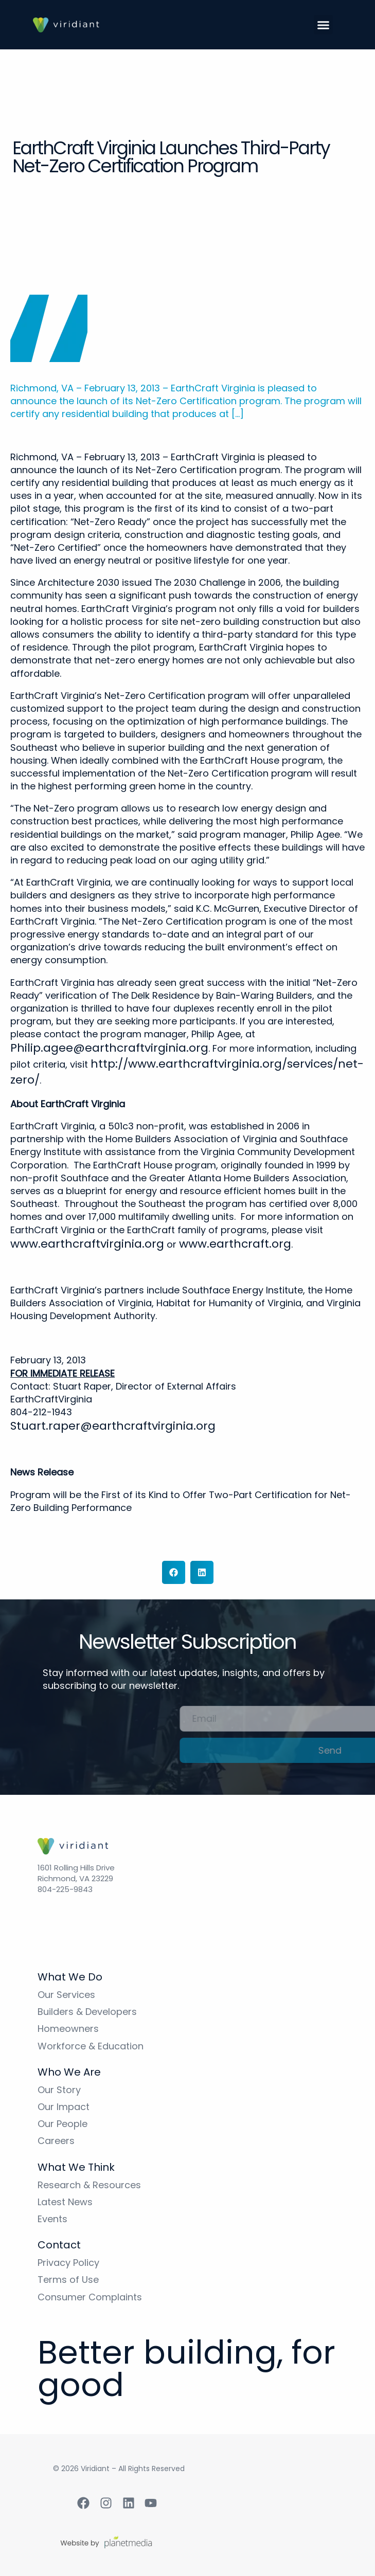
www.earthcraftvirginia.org (87, 1244)
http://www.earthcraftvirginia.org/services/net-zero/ (187, 1072)
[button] (323, 24)
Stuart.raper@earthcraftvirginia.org (113, 1426)
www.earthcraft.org (235, 1244)
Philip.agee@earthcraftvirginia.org (109, 1048)
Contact (59, 2245)
